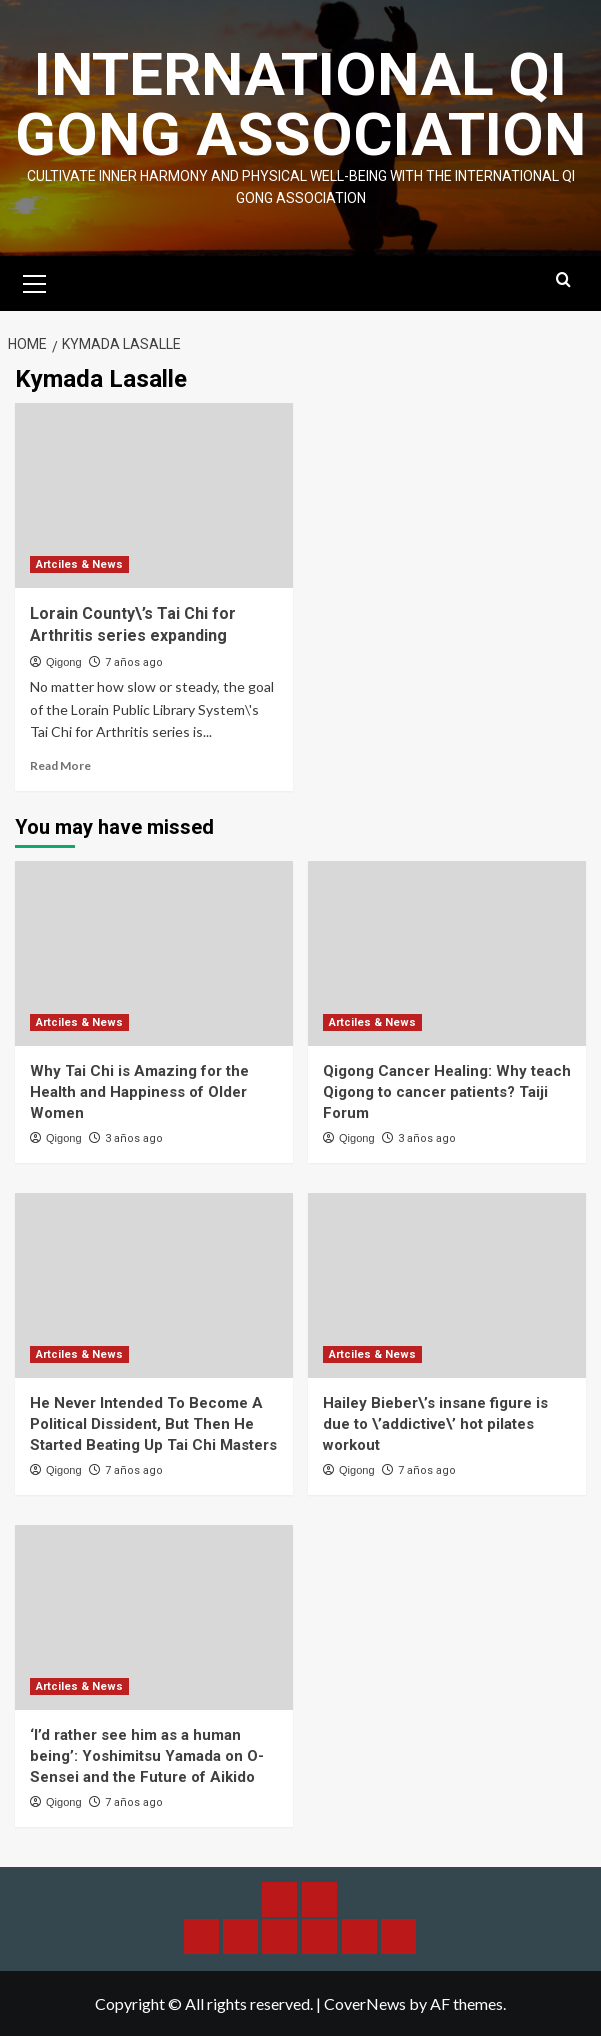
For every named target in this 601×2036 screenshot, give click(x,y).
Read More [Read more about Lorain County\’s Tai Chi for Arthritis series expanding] (60, 765)
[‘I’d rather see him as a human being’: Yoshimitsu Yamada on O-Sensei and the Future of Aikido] (154, 1617)
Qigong (63, 662)
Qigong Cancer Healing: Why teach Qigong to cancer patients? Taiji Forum (447, 1092)
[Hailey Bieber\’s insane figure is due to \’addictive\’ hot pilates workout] (447, 1285)
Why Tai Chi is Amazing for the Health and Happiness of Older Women (139, 1092)
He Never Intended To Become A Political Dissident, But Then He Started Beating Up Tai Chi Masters (153, 1424)
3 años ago (134, 1138)
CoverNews (365, 2003)
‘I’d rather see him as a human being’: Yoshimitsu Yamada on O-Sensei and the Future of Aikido (147, 1756)
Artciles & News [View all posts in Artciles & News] (79, 564)
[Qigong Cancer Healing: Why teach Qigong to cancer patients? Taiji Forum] (447, 953)
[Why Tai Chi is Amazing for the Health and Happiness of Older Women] (154, 953)
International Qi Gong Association (300, 104)
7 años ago (134, 662)
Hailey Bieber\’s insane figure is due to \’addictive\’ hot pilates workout (435, 1424)
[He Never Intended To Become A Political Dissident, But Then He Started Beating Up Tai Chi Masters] (154, 1285)
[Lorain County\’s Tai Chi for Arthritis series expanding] (154, 495)
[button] (35, 281)
